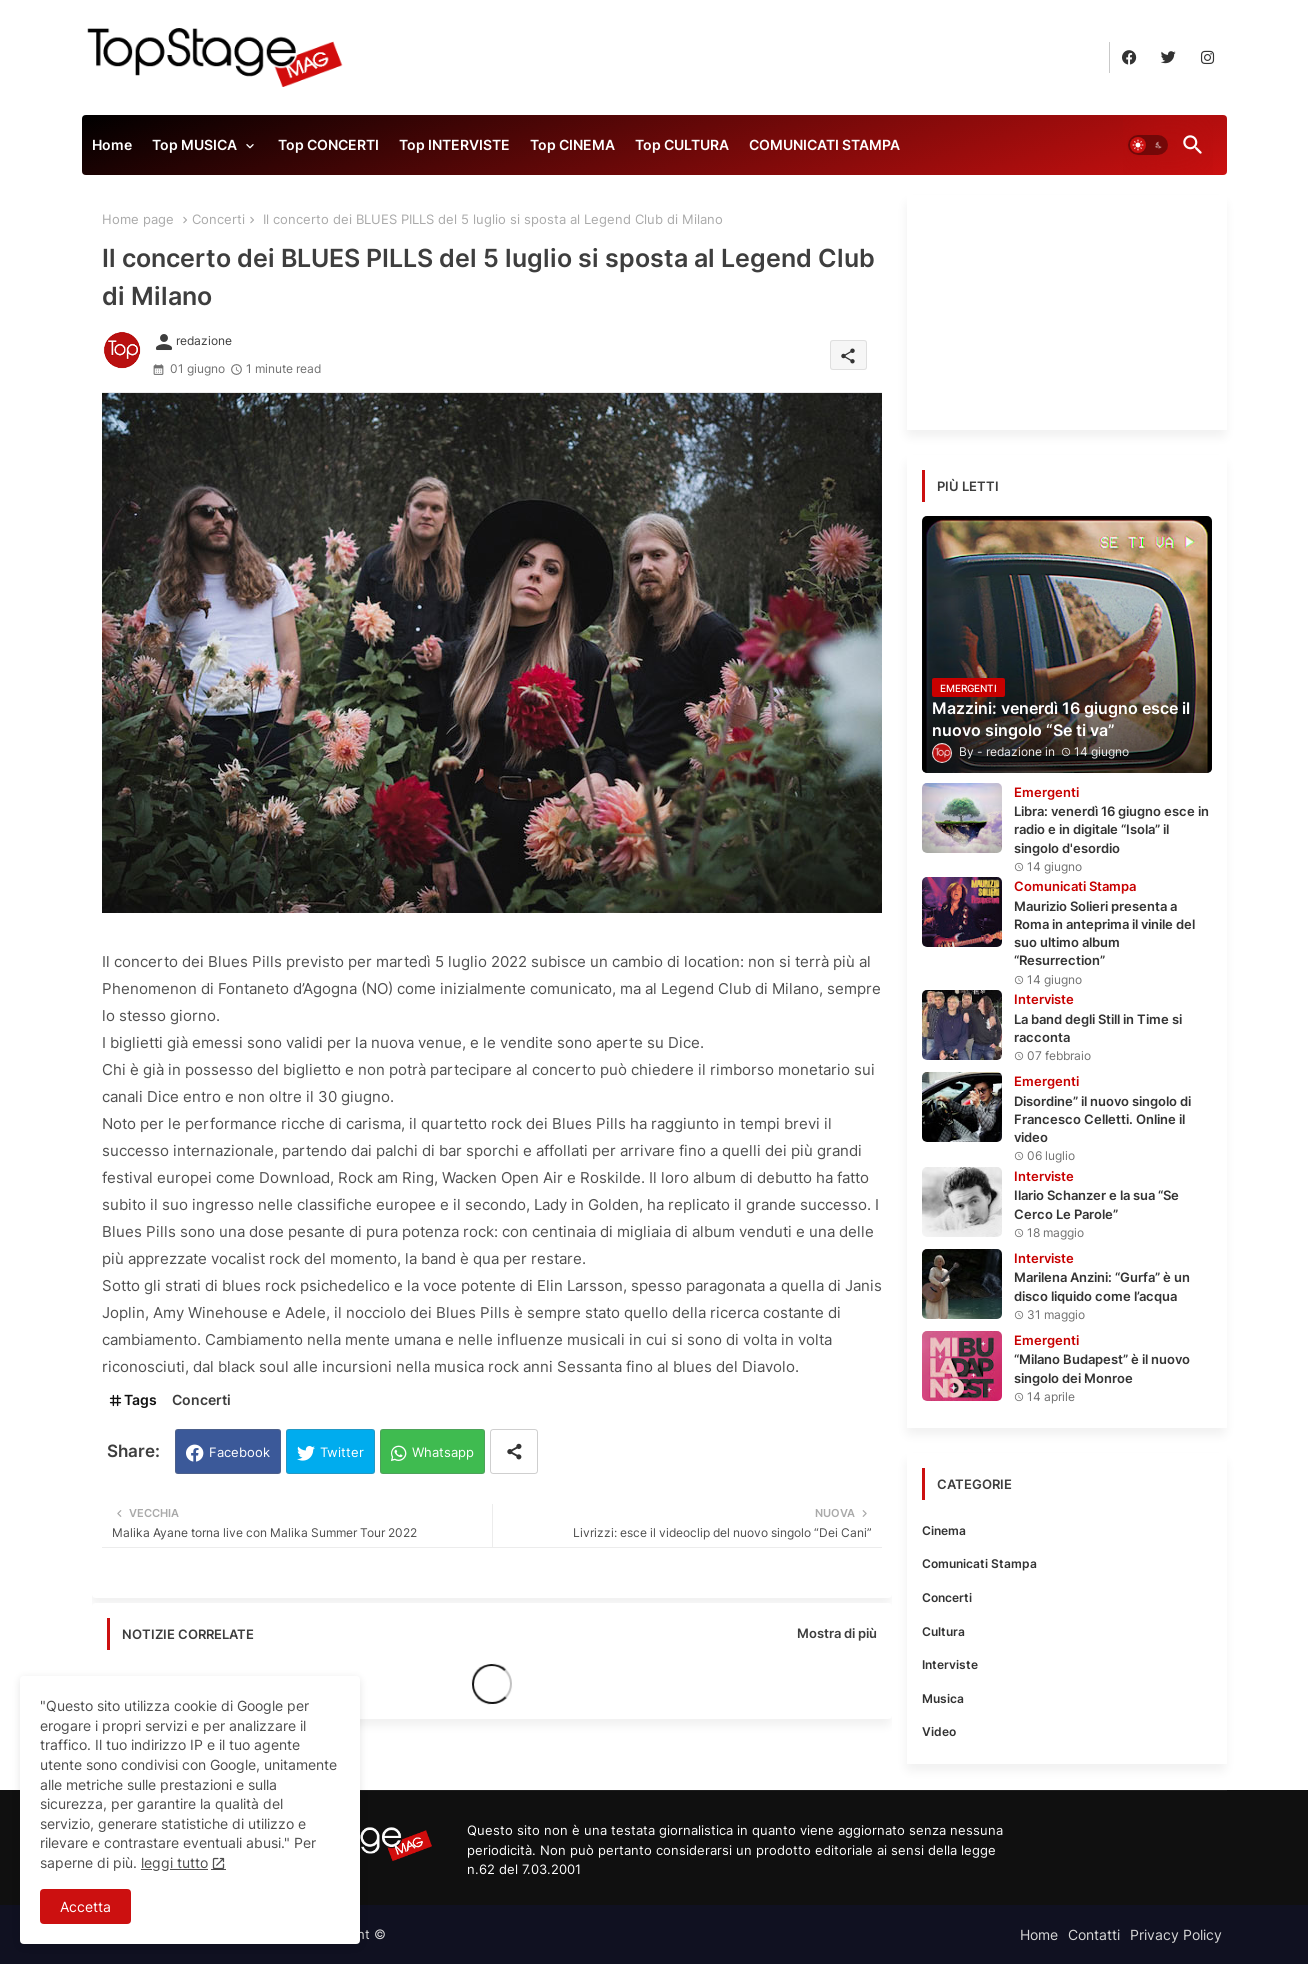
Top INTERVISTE (454, 144)
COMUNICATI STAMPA (824, 144)
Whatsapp (443, 1452)
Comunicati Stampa (979, 1563)
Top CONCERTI (328, 144)
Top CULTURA (682, 144)
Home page (138, 219)
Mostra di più (837, 1633)
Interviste (950, 1664)
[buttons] (1129, 57)
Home (112, 144)
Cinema (944, 1530)
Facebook (239, 1452)
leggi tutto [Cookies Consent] (174, 1862)
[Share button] (514, 1451)
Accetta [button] (85, 1906)
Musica (943, 1698)
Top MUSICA (194, 144)
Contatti (1094, 1934)
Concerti (218, 219)
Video (939, 1731)
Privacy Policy (1176, 1934)
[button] (1148, 145)
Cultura (943, 1631)
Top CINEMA (572, 144)
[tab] (112, 150)
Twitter (342, 1452)
